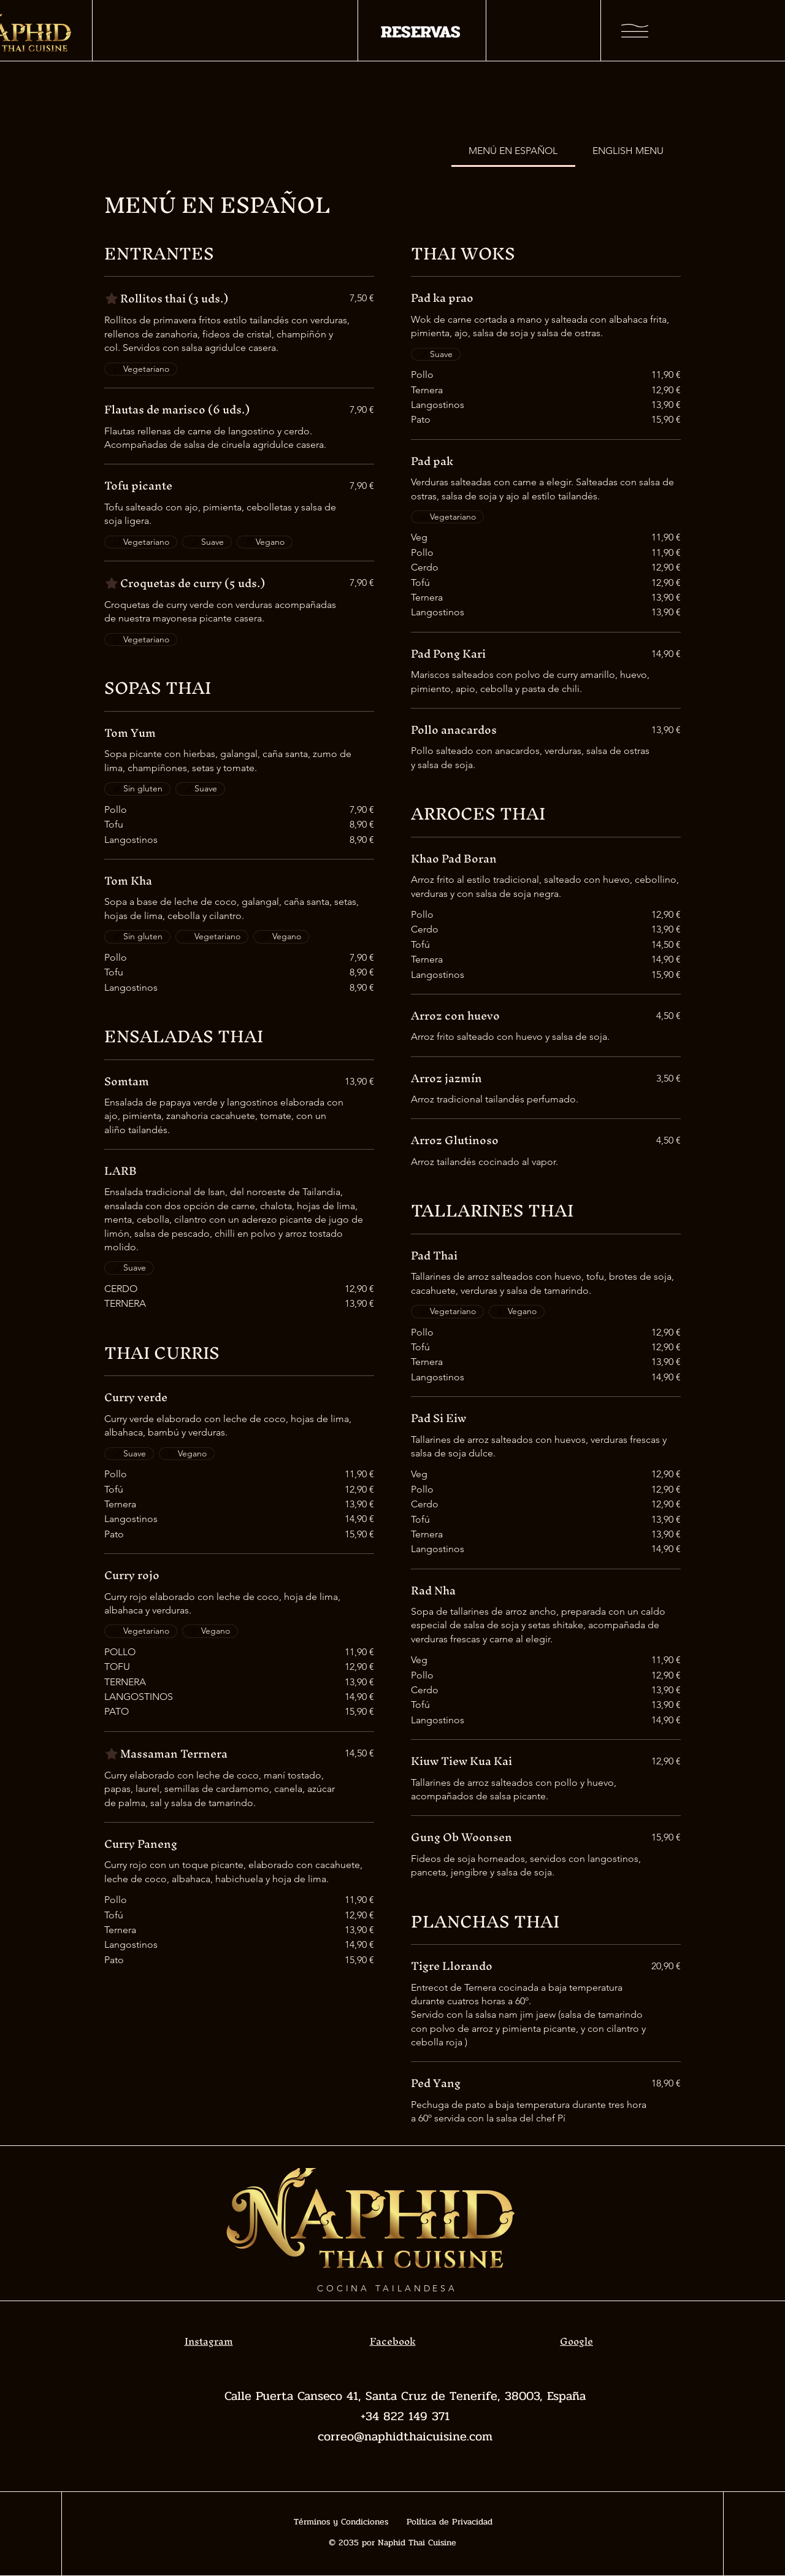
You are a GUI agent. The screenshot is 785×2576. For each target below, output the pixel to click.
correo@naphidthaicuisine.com (405, 2436)
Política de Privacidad (449, 2521)
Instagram (209, 2341)
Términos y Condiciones (341, 2521)
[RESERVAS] (420, 32)
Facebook (393, 2341)
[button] (635, 30)
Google (576, 2341)
